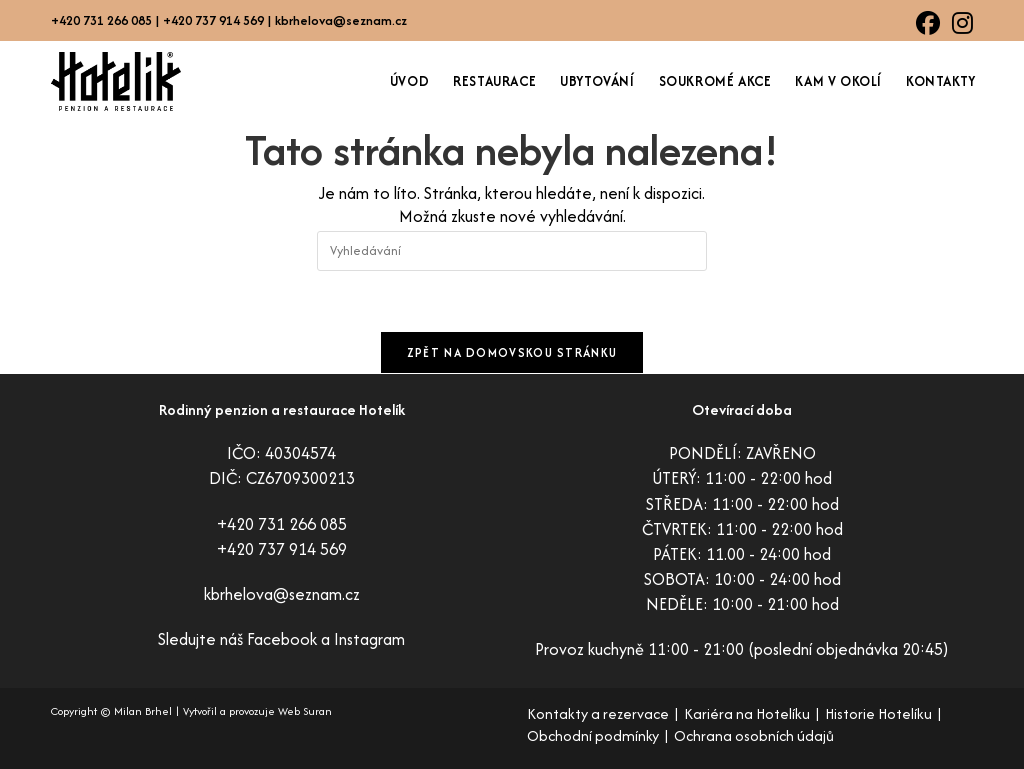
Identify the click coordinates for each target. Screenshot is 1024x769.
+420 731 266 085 (282, 524)
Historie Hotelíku (878, 713)
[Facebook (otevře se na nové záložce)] (928, 23)
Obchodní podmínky (593, 735)
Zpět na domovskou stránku (512, 352)
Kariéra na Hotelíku (747, 713)
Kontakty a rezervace (598, 713)
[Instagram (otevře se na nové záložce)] (959, 23)
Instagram (369, 639)
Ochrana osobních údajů (754, 735)
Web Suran (305, 711)
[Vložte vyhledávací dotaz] (512, 251)
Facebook (282, 639)
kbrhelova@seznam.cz (341, 20)
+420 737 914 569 (282, 549)
